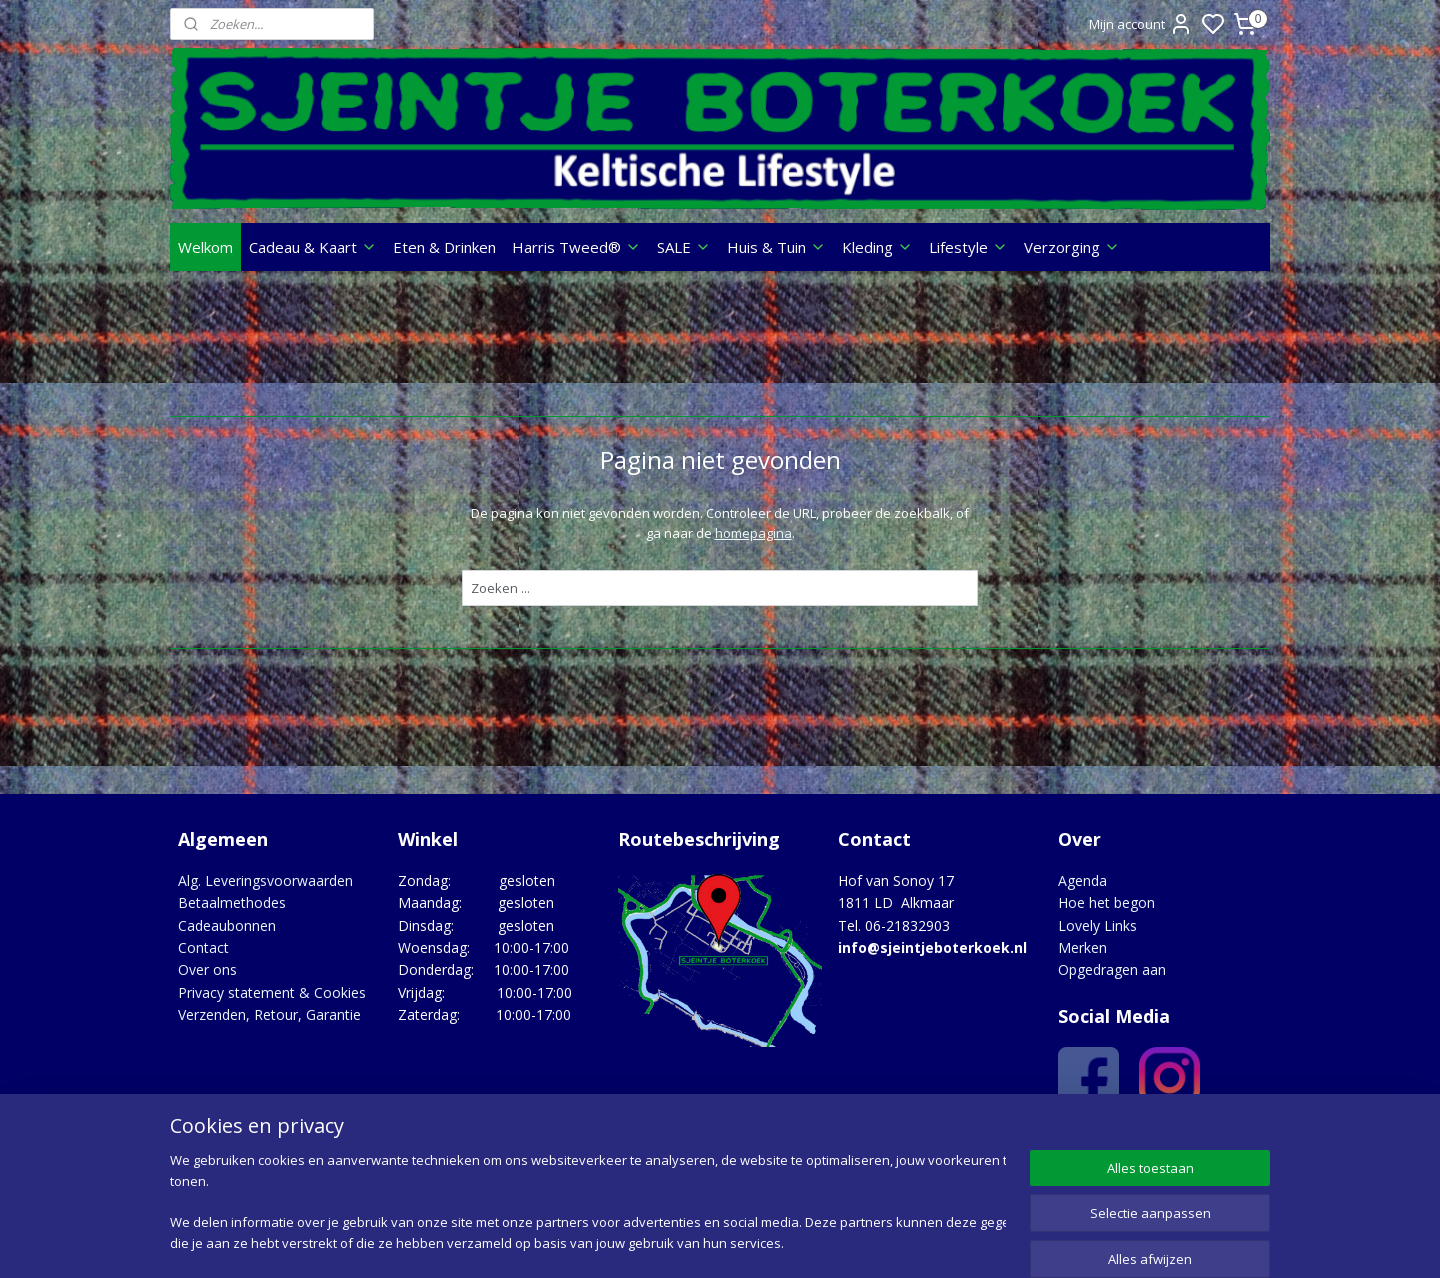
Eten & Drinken (444, 247)
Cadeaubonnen (227, 925)
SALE (684, 247)
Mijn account (1141, 24)
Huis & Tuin (776, 247)
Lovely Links (1097, 925)
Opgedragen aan (1112, 969)
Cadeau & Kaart (313, 247)
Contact (203, 947)
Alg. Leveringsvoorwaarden (265, 880)
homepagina (752, 533)
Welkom (205, 247)
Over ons (207, 969)
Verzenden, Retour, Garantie (269, 1014)
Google (1226, 1141)
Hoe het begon (1106, 902)
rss (840, 1241)
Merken (1082, 947)
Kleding (877, 247)
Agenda (1082, 880)
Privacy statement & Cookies (272, 992)
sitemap (798, 1241)
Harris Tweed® (576, 247)
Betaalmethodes (232, 902)
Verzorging (1072, 247)
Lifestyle (968, 247)
